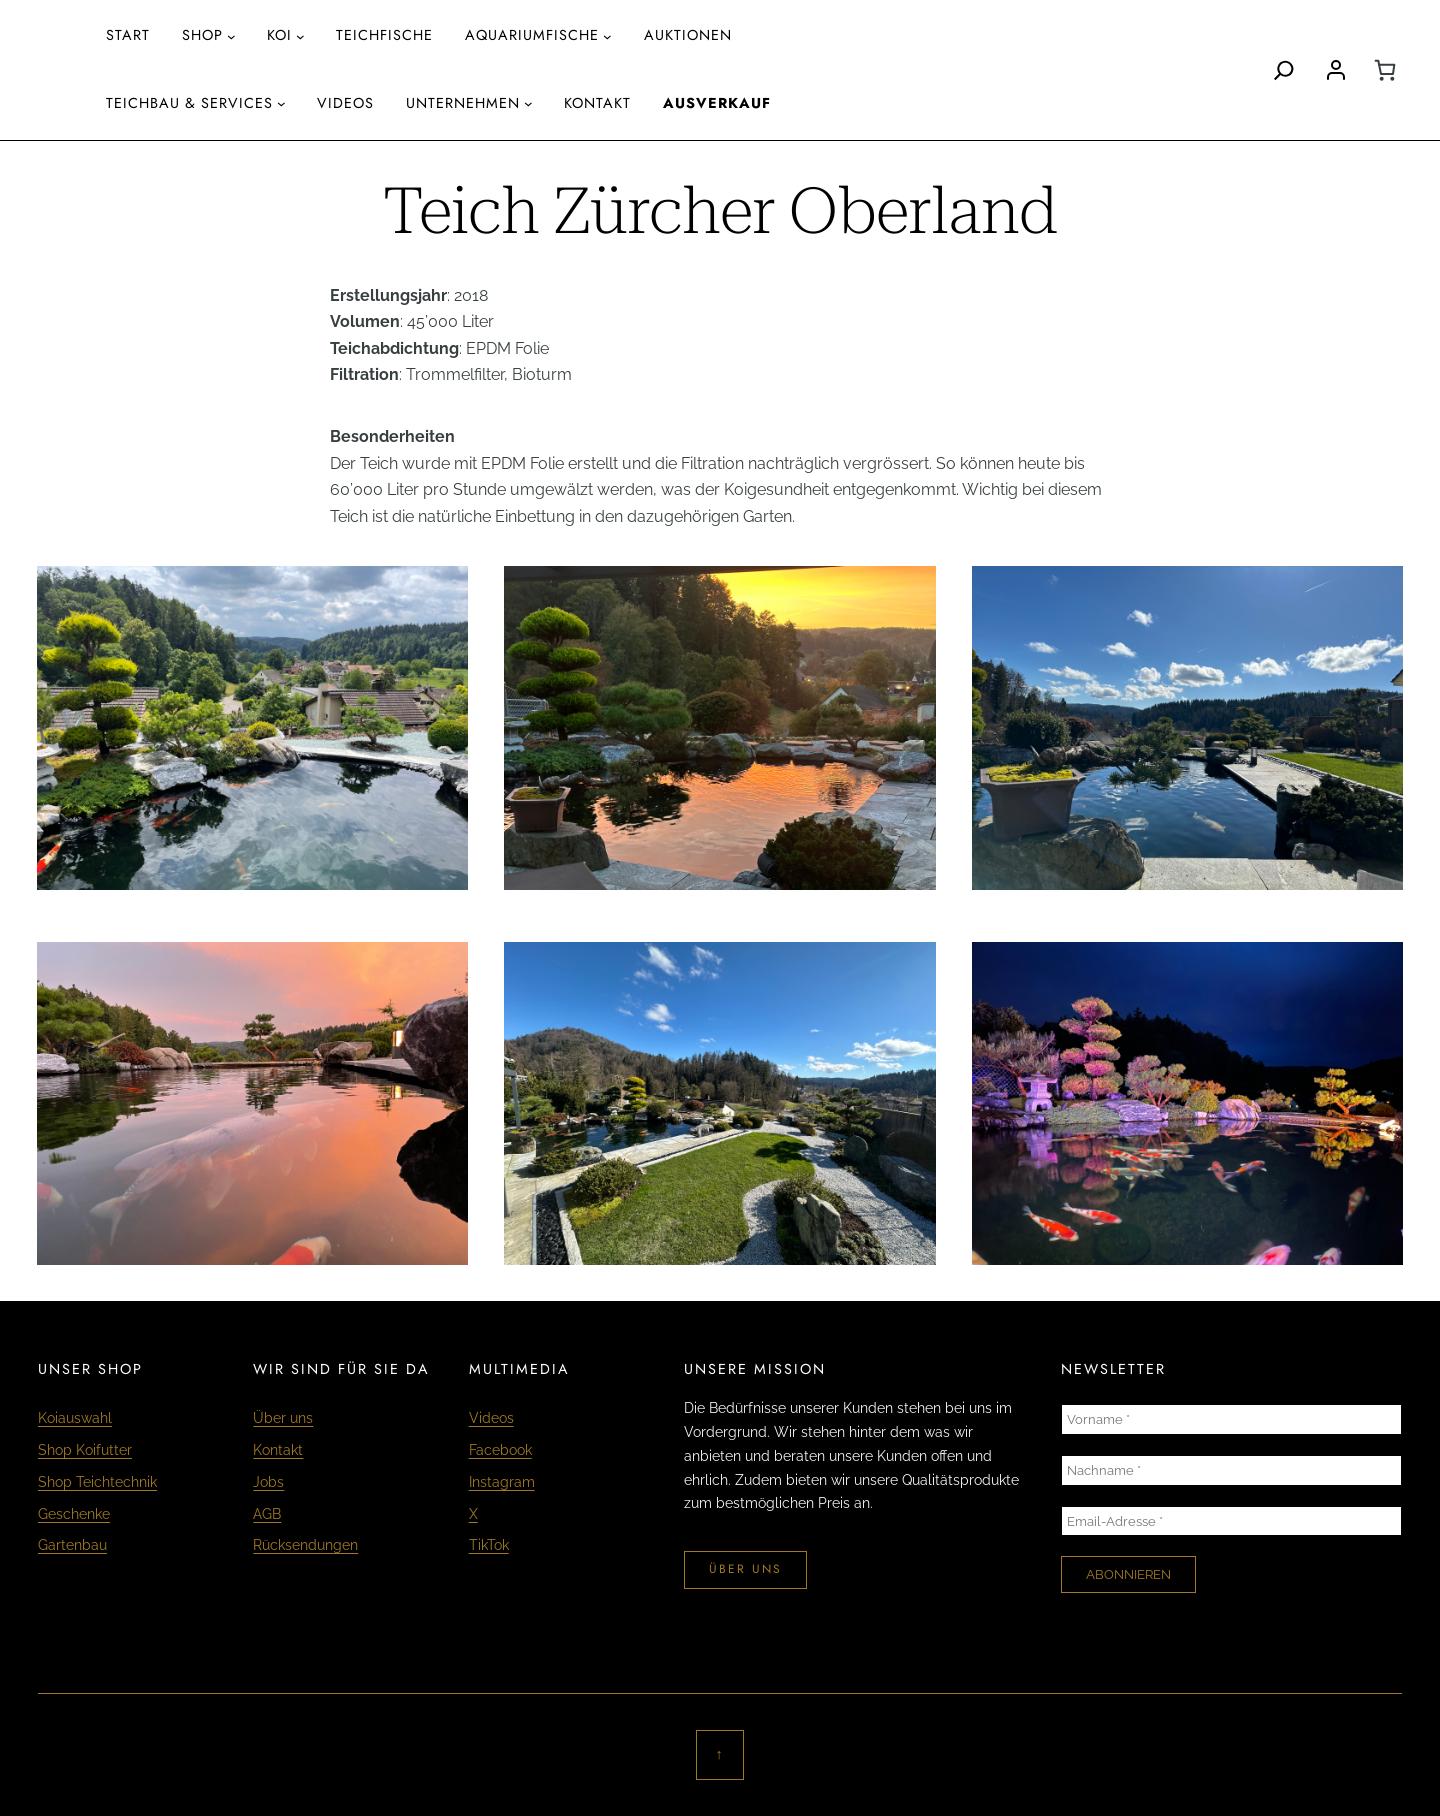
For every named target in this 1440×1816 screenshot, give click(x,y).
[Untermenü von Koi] (300, 36)
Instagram (502, 1481)
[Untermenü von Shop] (231, 36)
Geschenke (74, 1513)
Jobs (268, 1481)
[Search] (1284, 70)
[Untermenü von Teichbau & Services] (281, 103)
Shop (202, 35)
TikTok (489, 1544)
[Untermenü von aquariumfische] (607, 36)
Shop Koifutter (85, 1449)
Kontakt (278, 1449)
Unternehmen (463, 103)
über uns (745, 1569)
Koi (279, 35)
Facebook (500, 1449)
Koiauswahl (75, 1417)
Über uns (283, 1417)
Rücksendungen (305, 1544)
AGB (267, 1513)
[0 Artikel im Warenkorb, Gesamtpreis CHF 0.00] (1385, 70)
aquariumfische (532, 35)
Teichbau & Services (189, 103)
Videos (491, 1417)
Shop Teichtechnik (97, 1481)
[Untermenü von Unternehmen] (528, 103)
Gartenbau (72, 1544)
